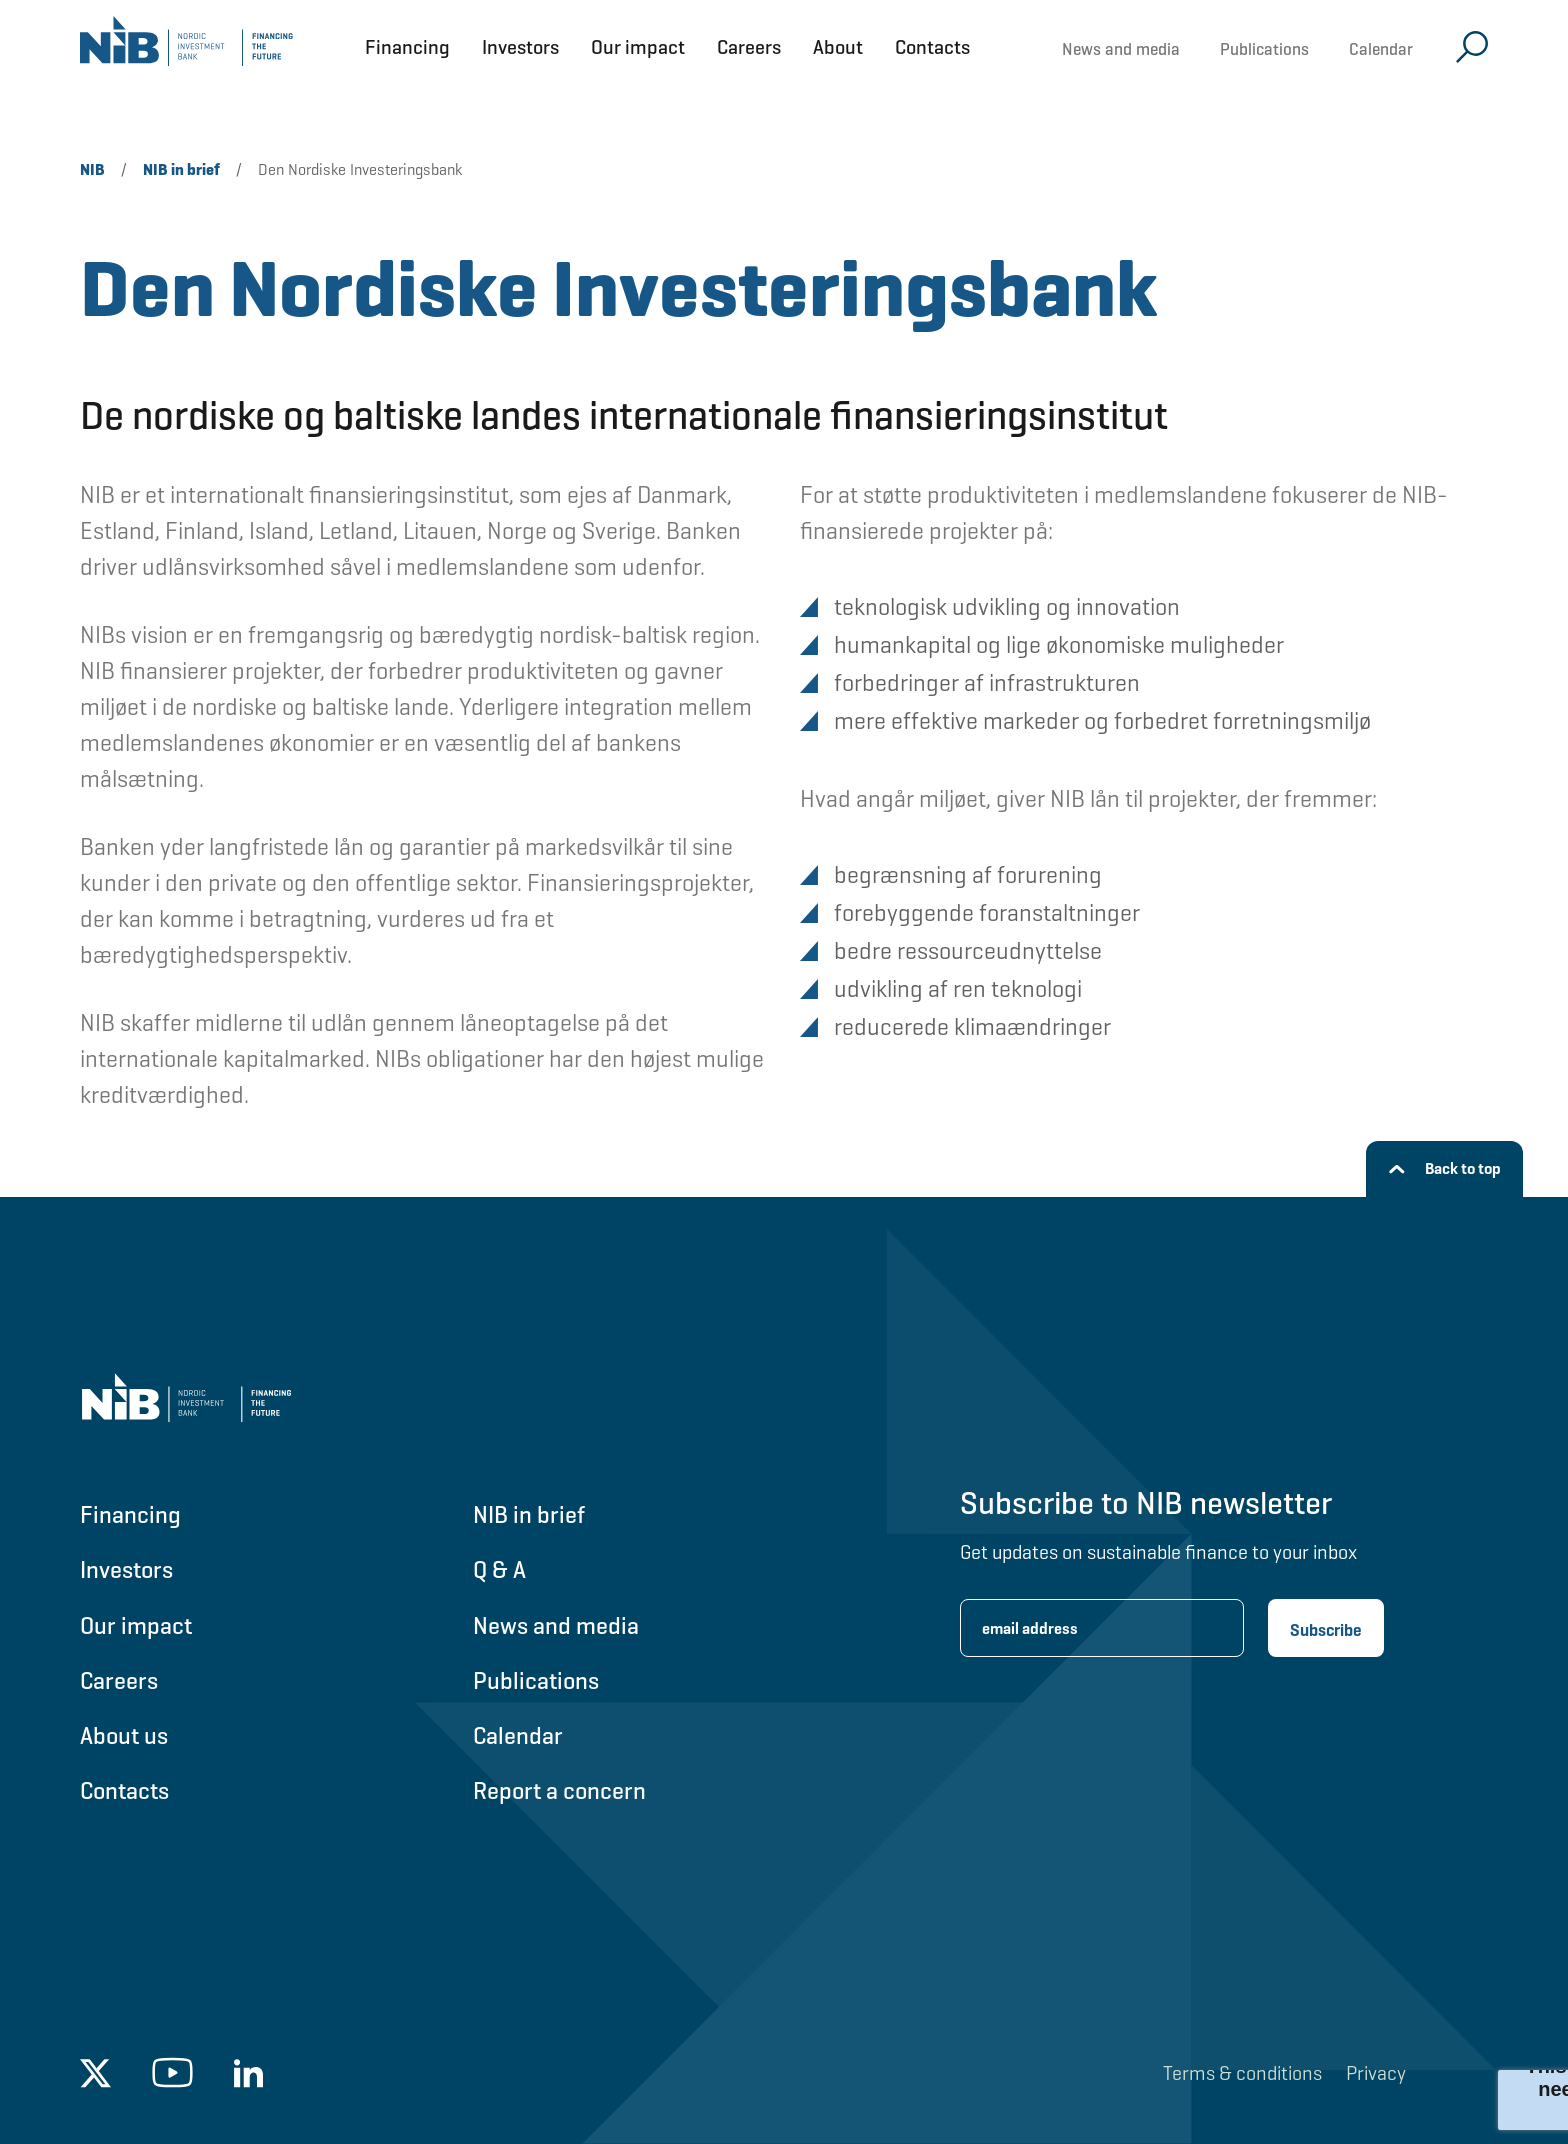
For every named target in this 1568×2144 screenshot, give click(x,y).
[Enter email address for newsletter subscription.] (1102, 1628)
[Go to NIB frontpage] (186, 47)
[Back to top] (1444, 1169)
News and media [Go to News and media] (556, 1625)
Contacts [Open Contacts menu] (932, 47)
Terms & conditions (1242, 2073)
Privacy (1376, 2073)
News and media (1121, 49)
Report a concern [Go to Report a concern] (559, 1790)
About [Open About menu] (838, 47)
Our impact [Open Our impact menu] (638, 47)
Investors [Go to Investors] (126, 1569)
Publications (1264, 49)
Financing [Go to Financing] (130, 1514)
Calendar (1381, 49)
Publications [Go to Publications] (536, 1680)
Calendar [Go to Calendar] (518, 1735)
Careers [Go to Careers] (119, 1680)
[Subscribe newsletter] (1326, 1628)
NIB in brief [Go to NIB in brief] (529, 1514)
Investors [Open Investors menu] (520, 47)
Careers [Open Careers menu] (749, 47)
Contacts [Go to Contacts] (124, 1790)
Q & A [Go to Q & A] (499, 1569)
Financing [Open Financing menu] (407, 47)
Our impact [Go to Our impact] (136, 1625)
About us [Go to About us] (124, 1735)
